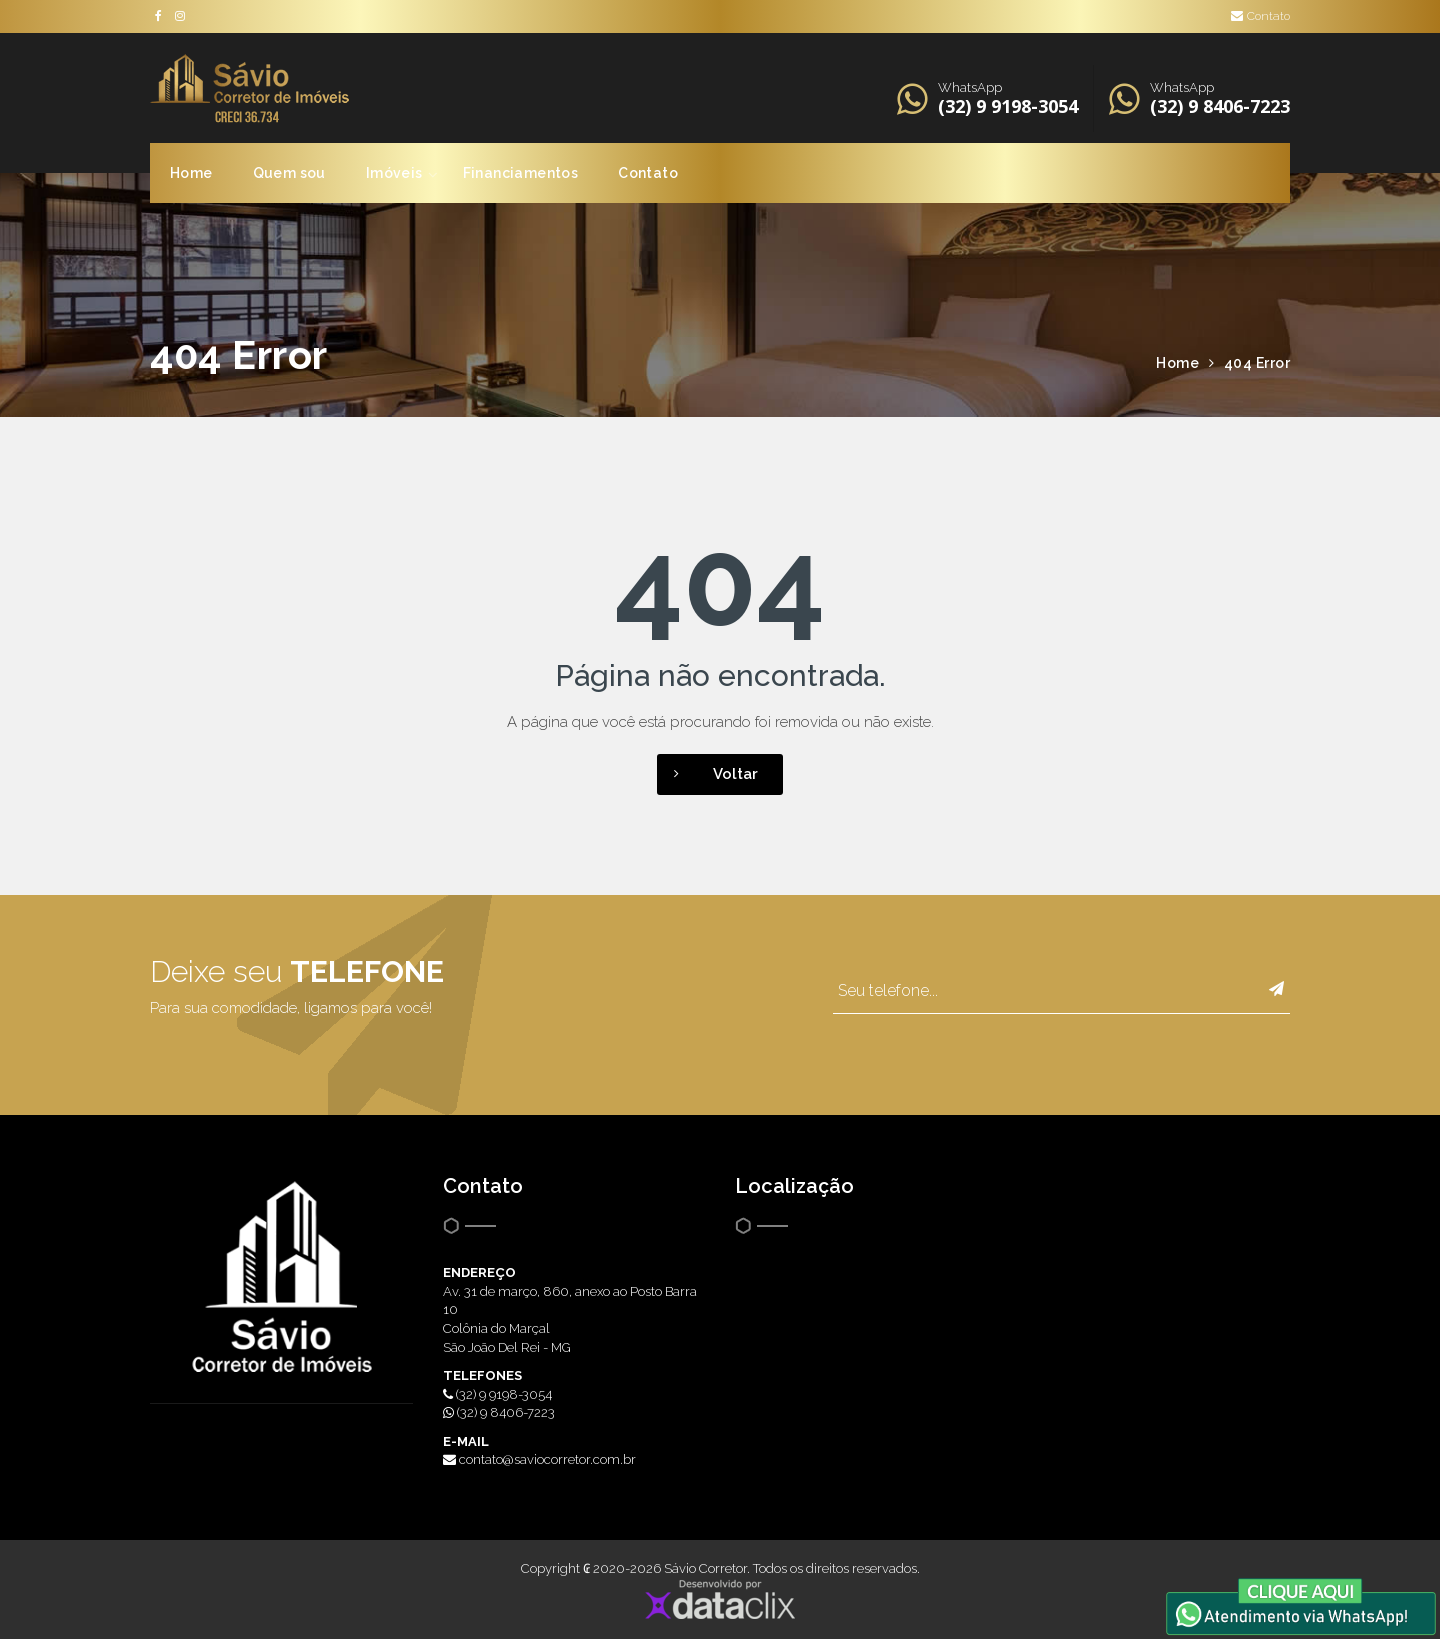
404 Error (1257, 363)
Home (191, 173)
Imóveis (394, 173)
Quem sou (289, 173)
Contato (1260, 16)
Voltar (707, 774)
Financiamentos (521, 173)
